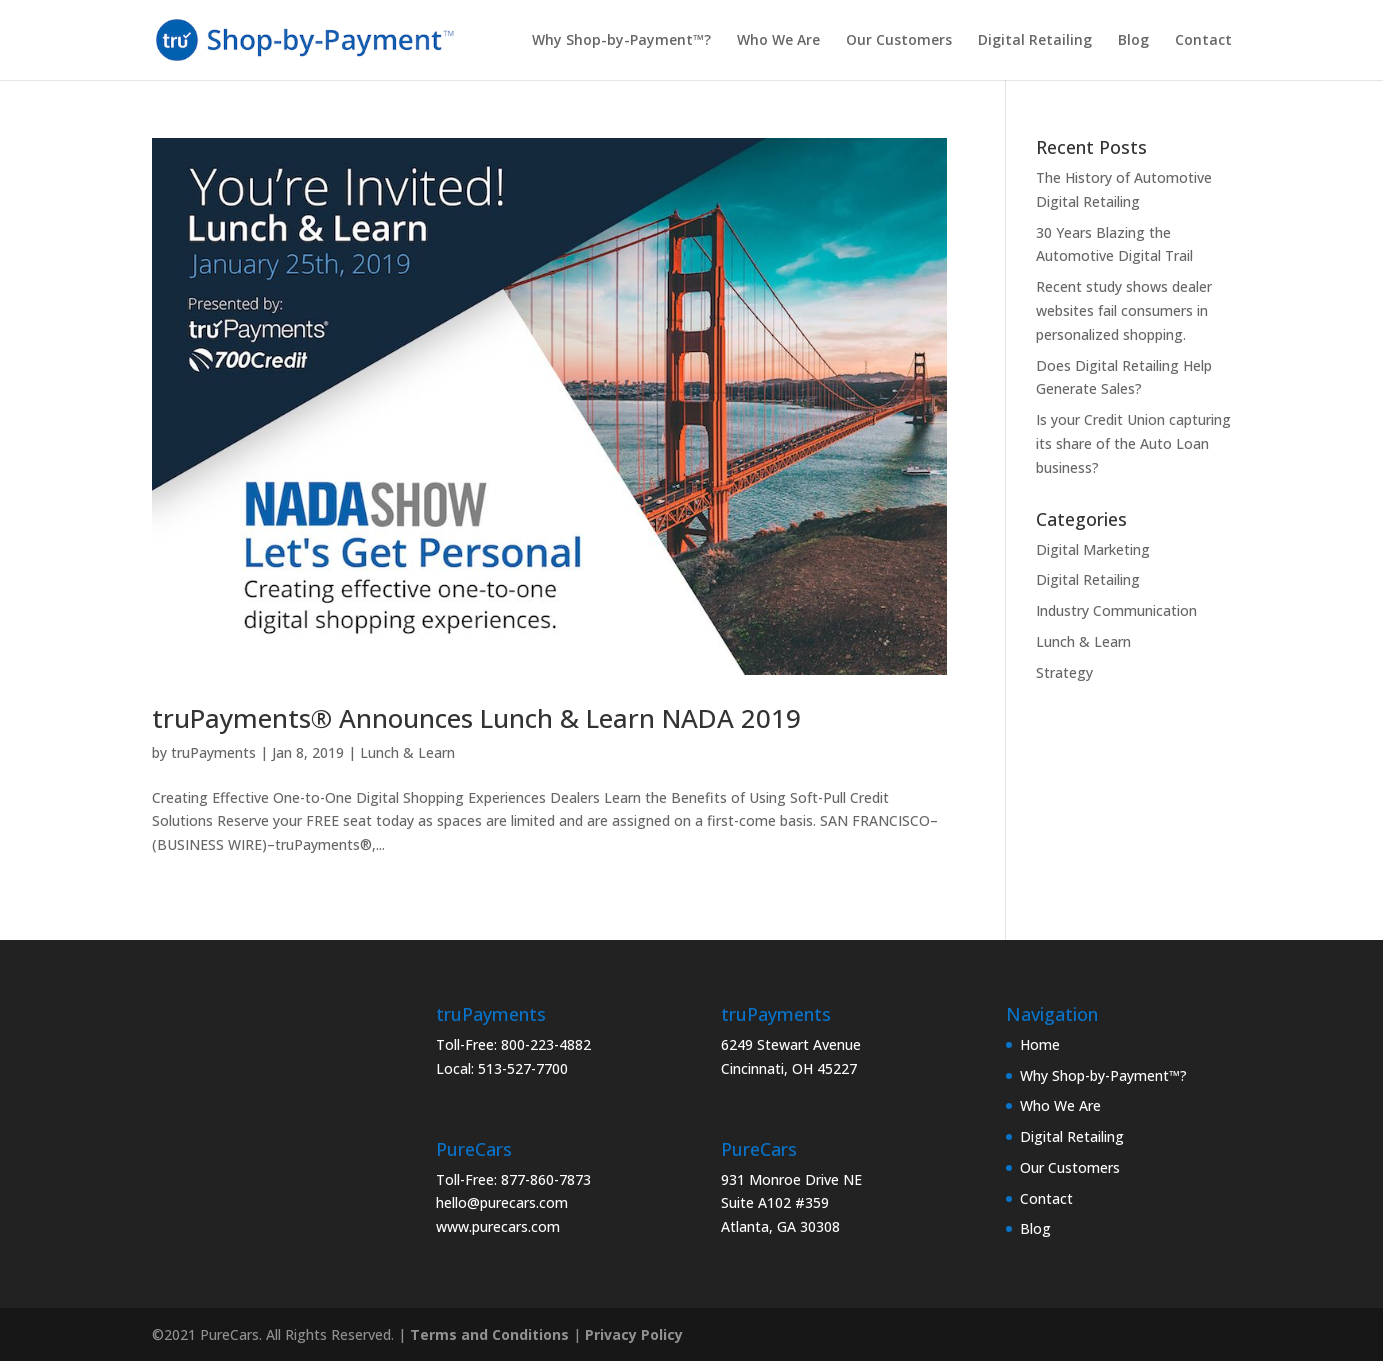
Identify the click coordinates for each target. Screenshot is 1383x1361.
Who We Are (778, 41)
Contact (1203, 41)
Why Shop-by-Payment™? (621, 41)
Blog (1133, 41)
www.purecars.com (498, 1226)
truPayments (213, 752)
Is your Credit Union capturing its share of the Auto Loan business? (1133, 443)
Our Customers (899, 41)
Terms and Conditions (489, 1334)
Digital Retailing (1035, 41)
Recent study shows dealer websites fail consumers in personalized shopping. (1124, 310)
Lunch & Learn (407, 752)
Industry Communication (1116, 610)
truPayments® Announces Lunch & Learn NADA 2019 (476, 718)
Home (1040, 1044)
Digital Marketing (1093, 549)
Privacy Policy (634, 1334)
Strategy (1064, 672)
